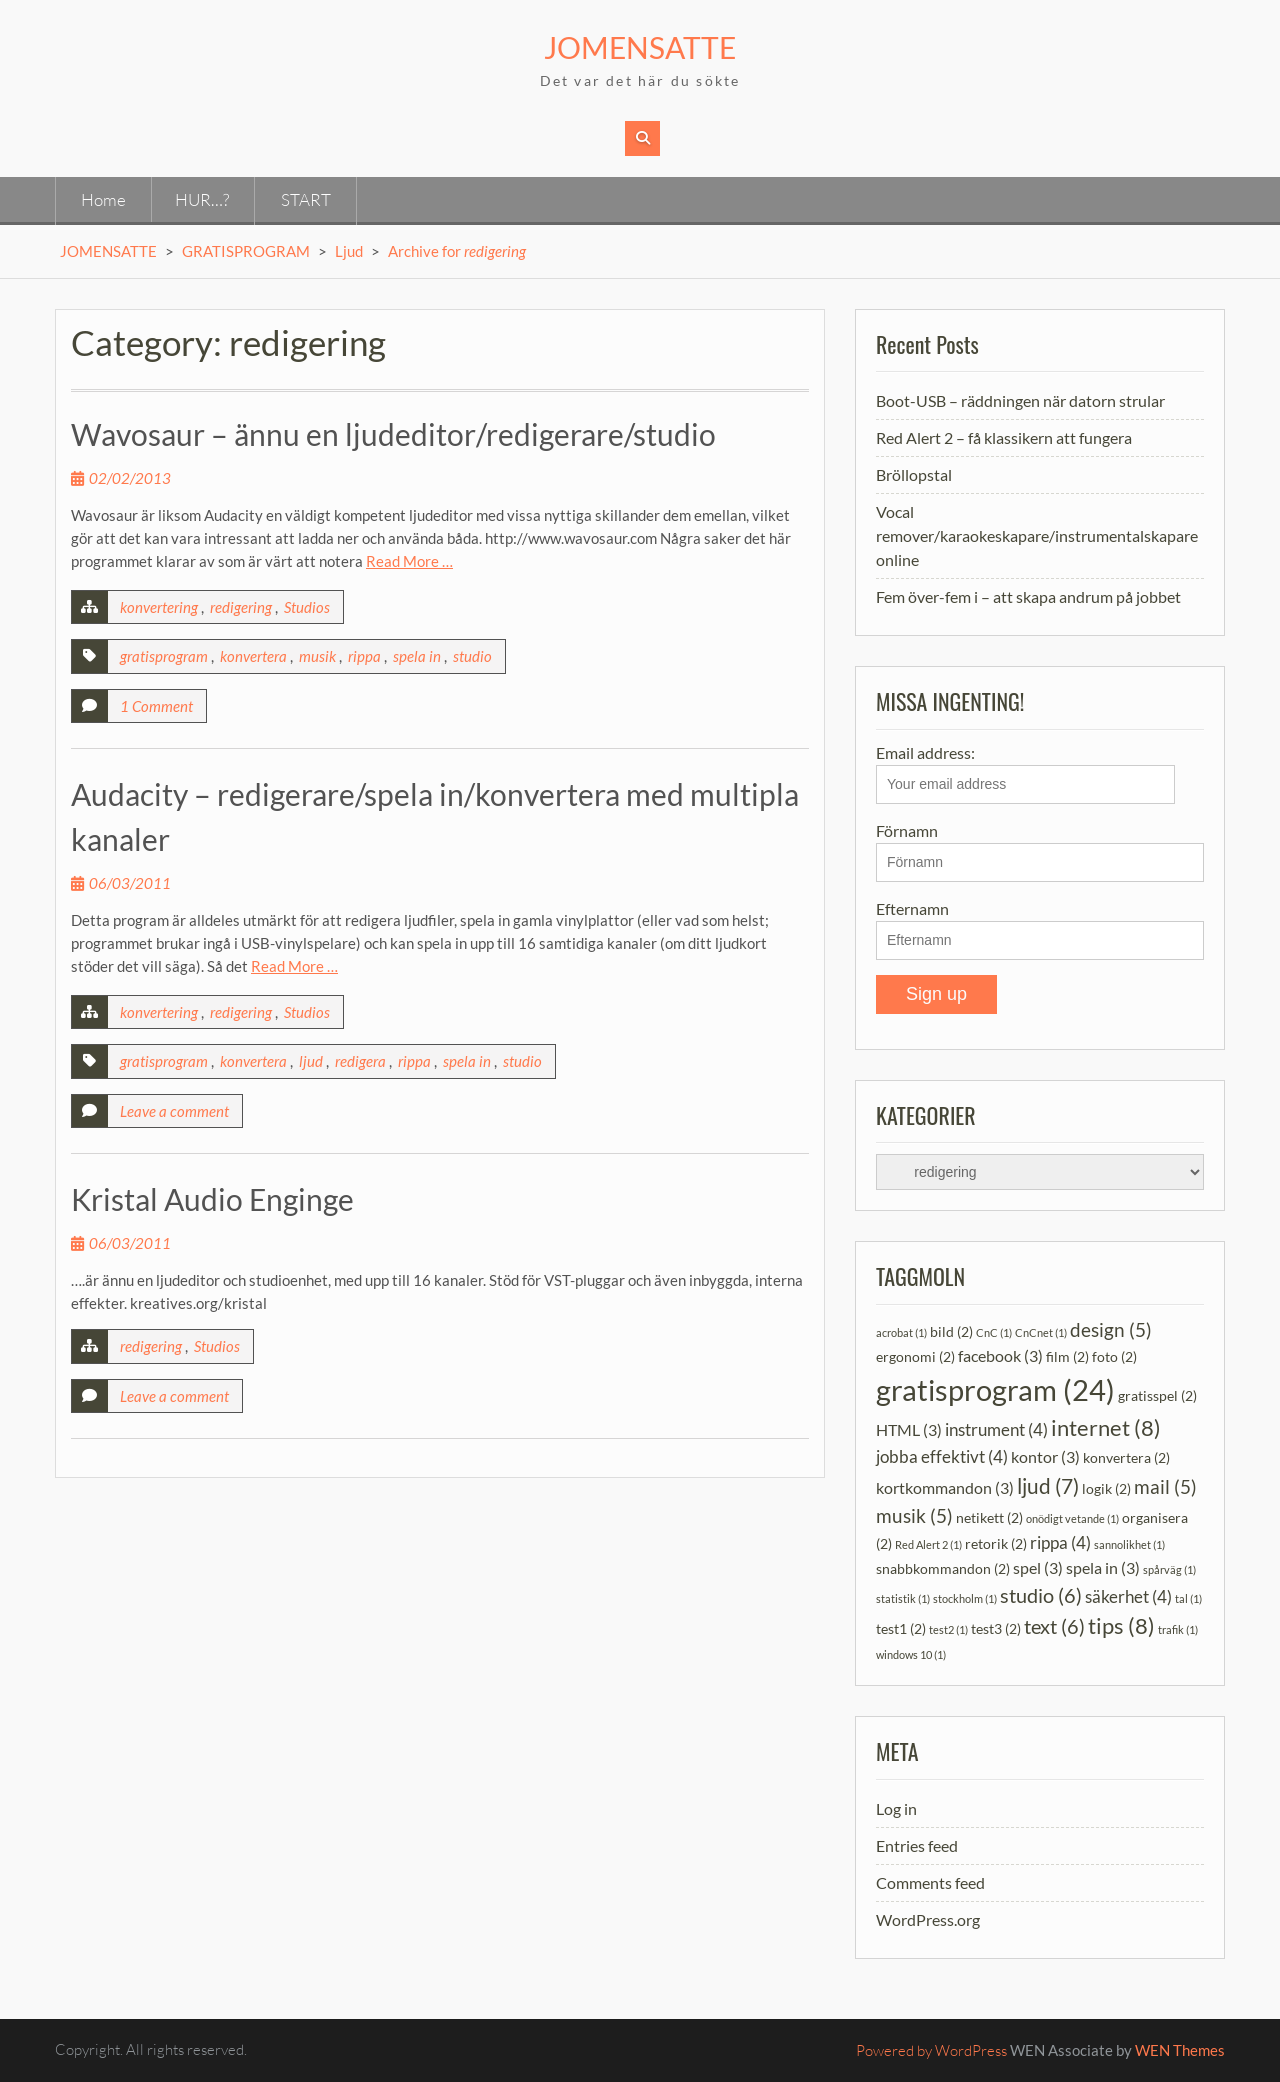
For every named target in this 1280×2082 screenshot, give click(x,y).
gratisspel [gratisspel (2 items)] (1157, 1395)
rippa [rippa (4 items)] (1060, 1542)
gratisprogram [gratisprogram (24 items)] (995, 1389)
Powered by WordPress (931, 2050)
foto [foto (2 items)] (1114, 1356)
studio (472, 656)
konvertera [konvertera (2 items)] (1126, 1457)
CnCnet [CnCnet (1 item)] (1041, 1332)
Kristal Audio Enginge (212, 1199)
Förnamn (907, 830)
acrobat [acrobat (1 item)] (901, 1332)
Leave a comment (174, 1111)
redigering (241, 607)
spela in (417, 656)
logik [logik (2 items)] (1106, 1488)
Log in (896, 1808)
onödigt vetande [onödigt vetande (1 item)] (1072, 1518)
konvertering (159, 607)
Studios (307, 607)
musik (317, 656)
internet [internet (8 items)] (1106, 1428)
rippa (364, 656)
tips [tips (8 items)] (1121, 1626)
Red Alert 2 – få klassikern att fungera (1004, 437)
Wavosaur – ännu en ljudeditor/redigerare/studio (393, 434)
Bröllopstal (914, 474)
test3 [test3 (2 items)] (996, 1628)
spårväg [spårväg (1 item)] (1169, 1569)
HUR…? (202, 199)
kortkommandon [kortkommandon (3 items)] (945, 1487)
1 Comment (156, 706)
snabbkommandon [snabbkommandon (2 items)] (943, 1568)
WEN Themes (1180, 2050)
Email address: (1025, 773)
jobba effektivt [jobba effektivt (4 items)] (942, 1456)
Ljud (349, 251)
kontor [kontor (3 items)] (1045, 1456)
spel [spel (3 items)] (1038, 1567)
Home (103, 199)
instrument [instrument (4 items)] (996, 1429)
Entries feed (917, 1845)
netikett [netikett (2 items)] (989, 1517)
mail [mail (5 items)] (1165, 1486)
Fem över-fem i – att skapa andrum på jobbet (1028, 596)
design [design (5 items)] (1111, 1329)
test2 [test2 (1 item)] (948, 1629)
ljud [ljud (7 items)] (1048, 1485)
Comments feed (930, 1882)
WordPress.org (928, 1919)
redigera (360, 1061)
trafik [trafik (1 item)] (1178, 1629)
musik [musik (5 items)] (914, 1515)
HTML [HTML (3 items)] (909, 1429)
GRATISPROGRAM (246, 251)
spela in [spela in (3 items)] (1103, 1567)
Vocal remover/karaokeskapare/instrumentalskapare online (1037, 535)
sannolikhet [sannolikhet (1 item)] (1129, 1544)
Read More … (409, 561)
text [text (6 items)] (1054, 1626)
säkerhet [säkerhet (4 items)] (1128, 1596)
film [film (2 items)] (1067, 1356)
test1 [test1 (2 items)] (901, 1628)
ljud (311, 1061)
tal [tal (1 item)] (1188, 1598)
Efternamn (912, 908)
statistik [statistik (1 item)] (903, 1598)
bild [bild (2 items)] (951, 1331)
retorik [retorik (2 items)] (996, 1543)
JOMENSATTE (640, 47)
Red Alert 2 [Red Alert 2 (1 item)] (928, 1544)
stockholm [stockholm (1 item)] (965, 1598)
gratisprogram (164, 656)
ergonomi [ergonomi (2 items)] (915, 1356)
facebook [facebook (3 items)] (1000, 1355)
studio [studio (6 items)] (1041, 1595)
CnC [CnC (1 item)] (994, 1332)
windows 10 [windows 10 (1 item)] (911, 1654)
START (306, 199)
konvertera (253, 656)
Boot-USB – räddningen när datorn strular (1020, 400)
